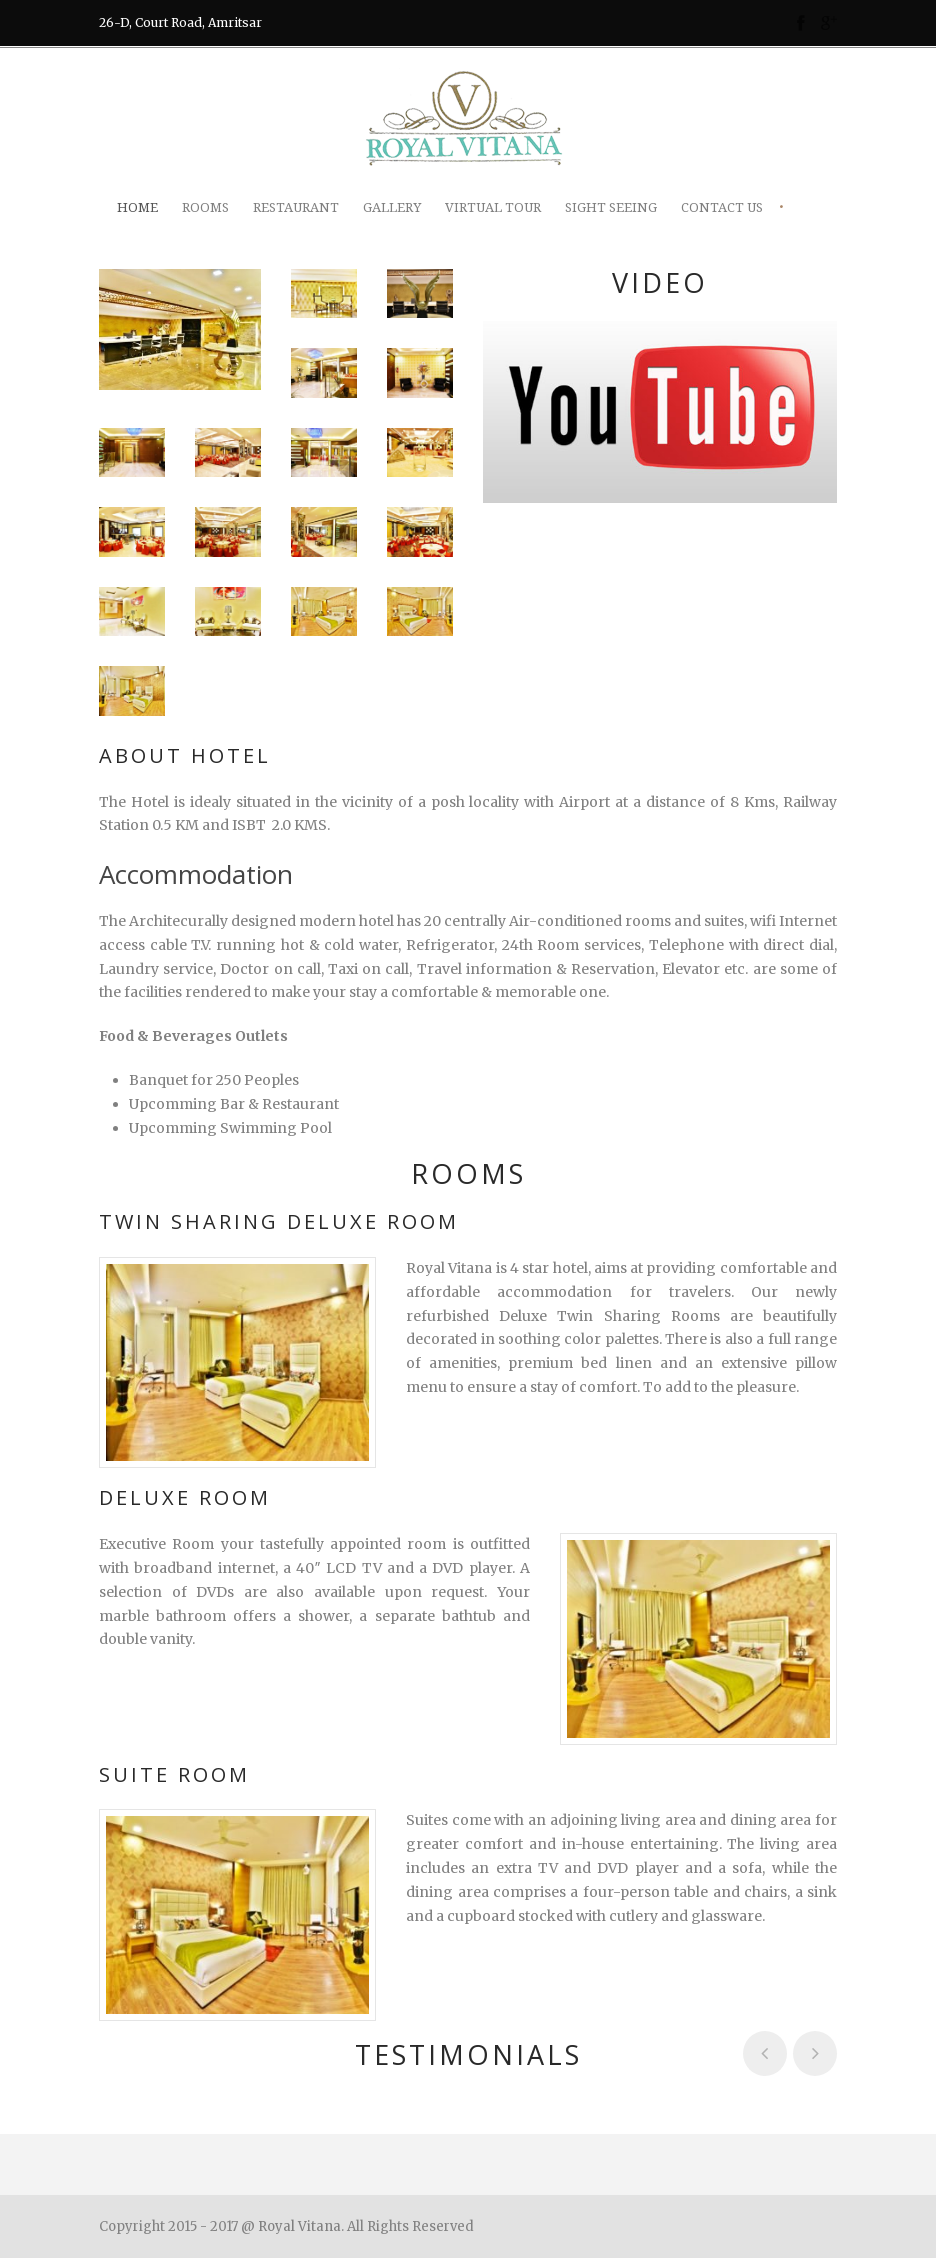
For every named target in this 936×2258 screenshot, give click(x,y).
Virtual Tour (493, 207)
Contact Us (722, 207)
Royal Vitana (299, 2226)
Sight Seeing (611, 207)
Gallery (392, 207)
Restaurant (296, 207)
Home (137, 207)
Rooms (205, 207)
